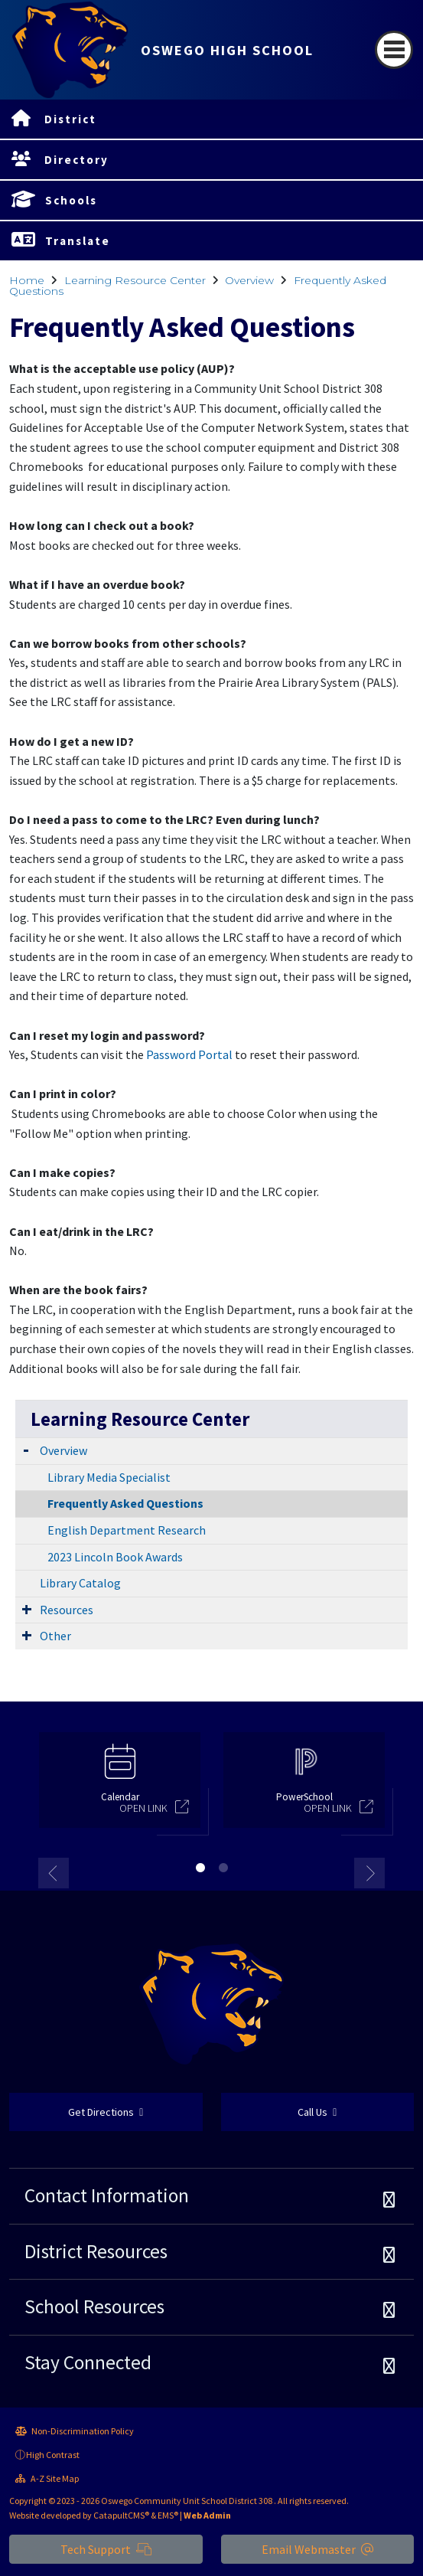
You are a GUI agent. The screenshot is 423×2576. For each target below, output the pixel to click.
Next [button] (369, 1873)
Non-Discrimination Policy (74, 2431)
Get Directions (105, 2112)
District (70, 119)
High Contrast (53, 2454)
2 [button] (223, 1867)
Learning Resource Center (135, 280)
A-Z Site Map (47, 2478)
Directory (76, 159)
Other (55, 1635)
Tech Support (105, 2549)
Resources (66, 1609)
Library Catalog (80, 1582)
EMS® (168, 2515)
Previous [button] (53, 1873)
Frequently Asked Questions (125, 1503)
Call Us (317, 2112)
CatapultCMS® (121, 2515)
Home (26, 280)
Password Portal (189, 1054)
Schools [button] (71, 200)
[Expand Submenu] (26, 1449)
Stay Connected (87, 2362)
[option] (120, 1786)
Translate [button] (77, 241)
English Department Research (126, 1530)
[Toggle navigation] (394, 50)
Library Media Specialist (109, 1477)
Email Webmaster (317, 2549)
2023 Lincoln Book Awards (115, 1556)
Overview (249, 280)
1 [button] (200, 1867)
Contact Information (106, 2195)
